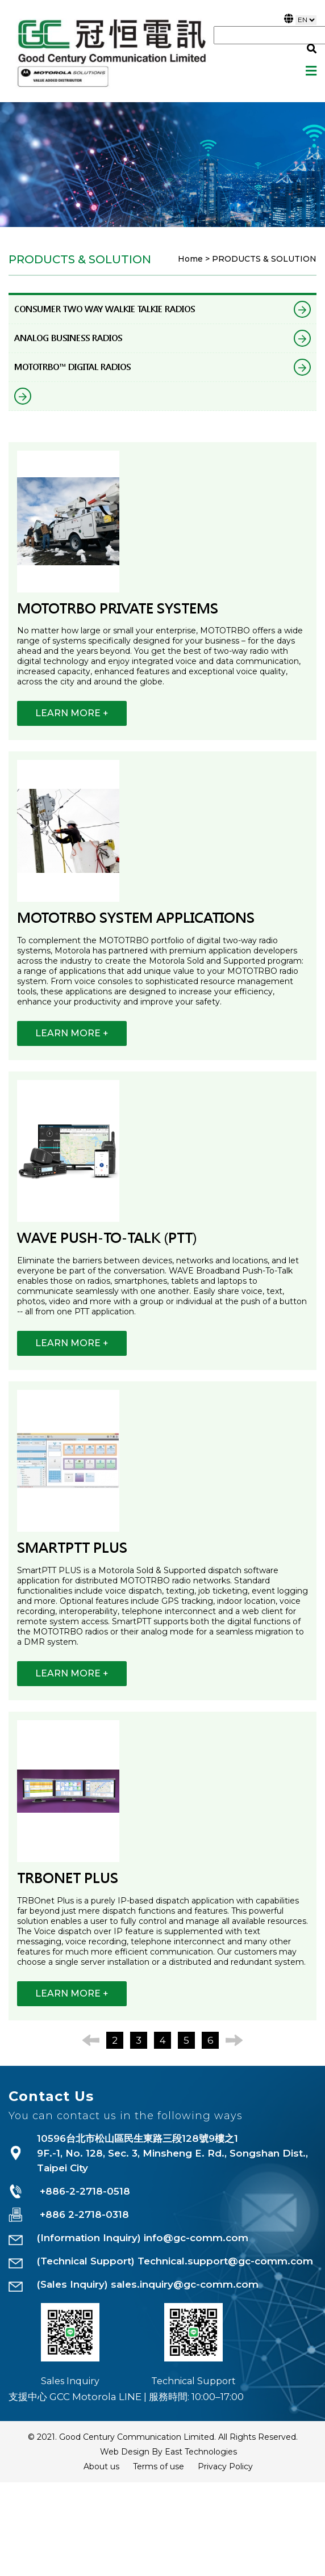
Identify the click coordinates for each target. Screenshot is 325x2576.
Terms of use (158, 2466)
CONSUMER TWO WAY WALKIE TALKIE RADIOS (162, 309)
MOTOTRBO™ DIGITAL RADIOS (162, 367)
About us (101, 2466)
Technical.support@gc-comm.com (225, 2261)
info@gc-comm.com (196, 2237)
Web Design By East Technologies (168, 2452)
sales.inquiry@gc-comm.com (185, 2284)
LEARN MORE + (72, 713)
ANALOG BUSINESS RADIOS (162, 338)
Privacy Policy (225, 2466)
